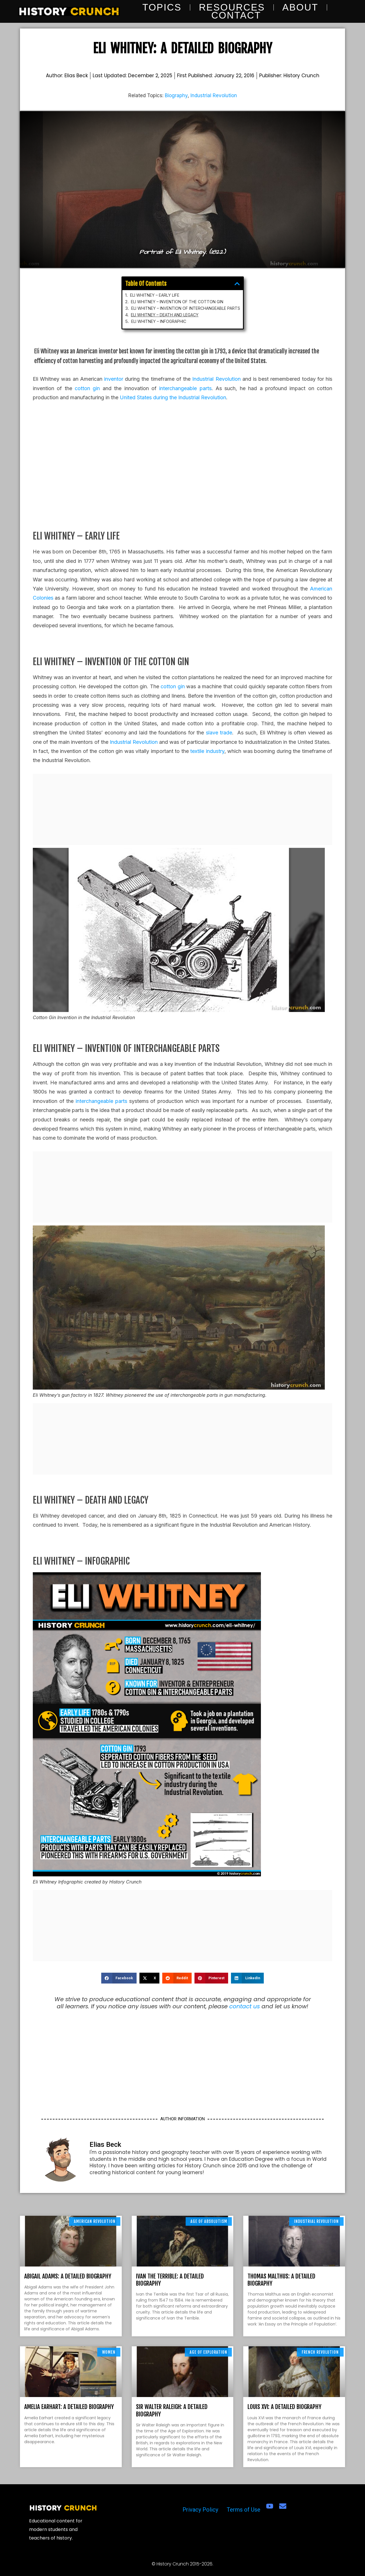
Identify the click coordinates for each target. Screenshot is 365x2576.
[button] (224, 288)
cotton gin (87, 388)
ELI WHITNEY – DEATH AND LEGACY (168, 312)
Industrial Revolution (213, 95)
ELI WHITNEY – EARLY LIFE (161, 297)
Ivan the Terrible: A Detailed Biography (170, 2279)
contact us (244, 2006)
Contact (236, 15)
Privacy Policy (200, 2509)
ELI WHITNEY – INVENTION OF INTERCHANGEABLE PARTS (184, 307)
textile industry (207, 751)
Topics (161, 7)
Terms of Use (243, 2509)
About (300, 7)
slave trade (219, 733)
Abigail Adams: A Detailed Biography (67, 2276)
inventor (113, 379)
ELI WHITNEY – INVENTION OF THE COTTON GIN (178, 302)
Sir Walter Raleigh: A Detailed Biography (172, 2410)
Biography (176, 95)
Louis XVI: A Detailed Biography (284, 2406)
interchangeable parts (185, 388)
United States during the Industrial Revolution (173, 397)
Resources (232, 7)
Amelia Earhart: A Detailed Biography (69, 2406)
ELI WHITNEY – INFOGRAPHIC (164, 317)
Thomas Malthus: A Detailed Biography (281, 2279)
